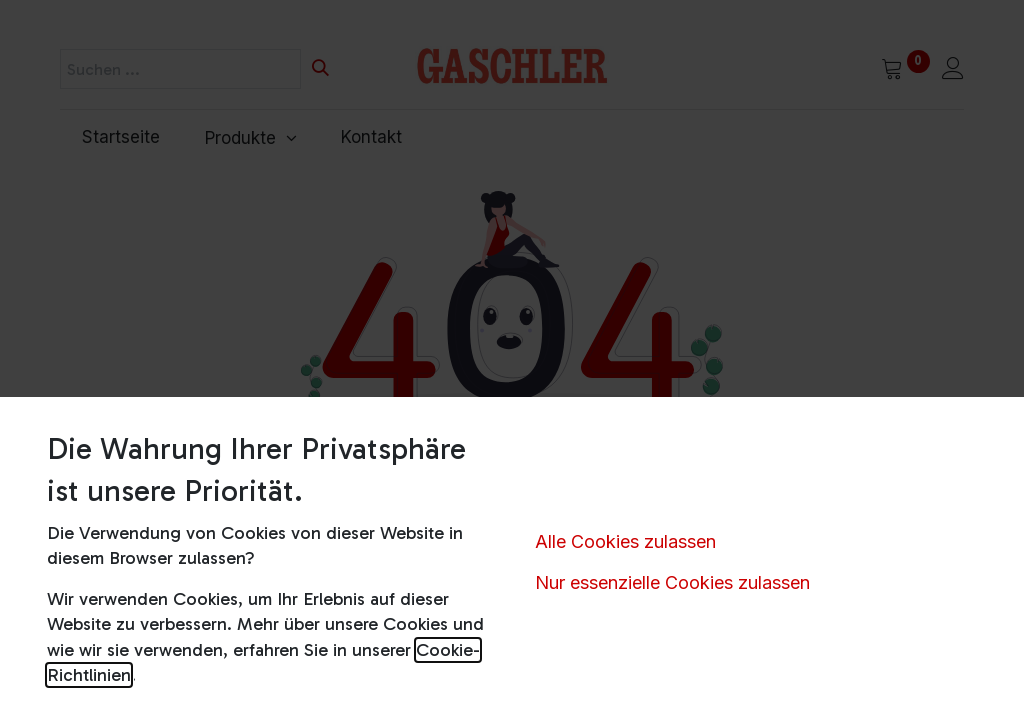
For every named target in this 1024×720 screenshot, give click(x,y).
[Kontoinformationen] (953, 70)
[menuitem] (121, 138)
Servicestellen (731, 652)
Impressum (135, 652)
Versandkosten (735, 693)
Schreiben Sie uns (481, 656)
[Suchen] (320, 69)
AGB (111, 693)
